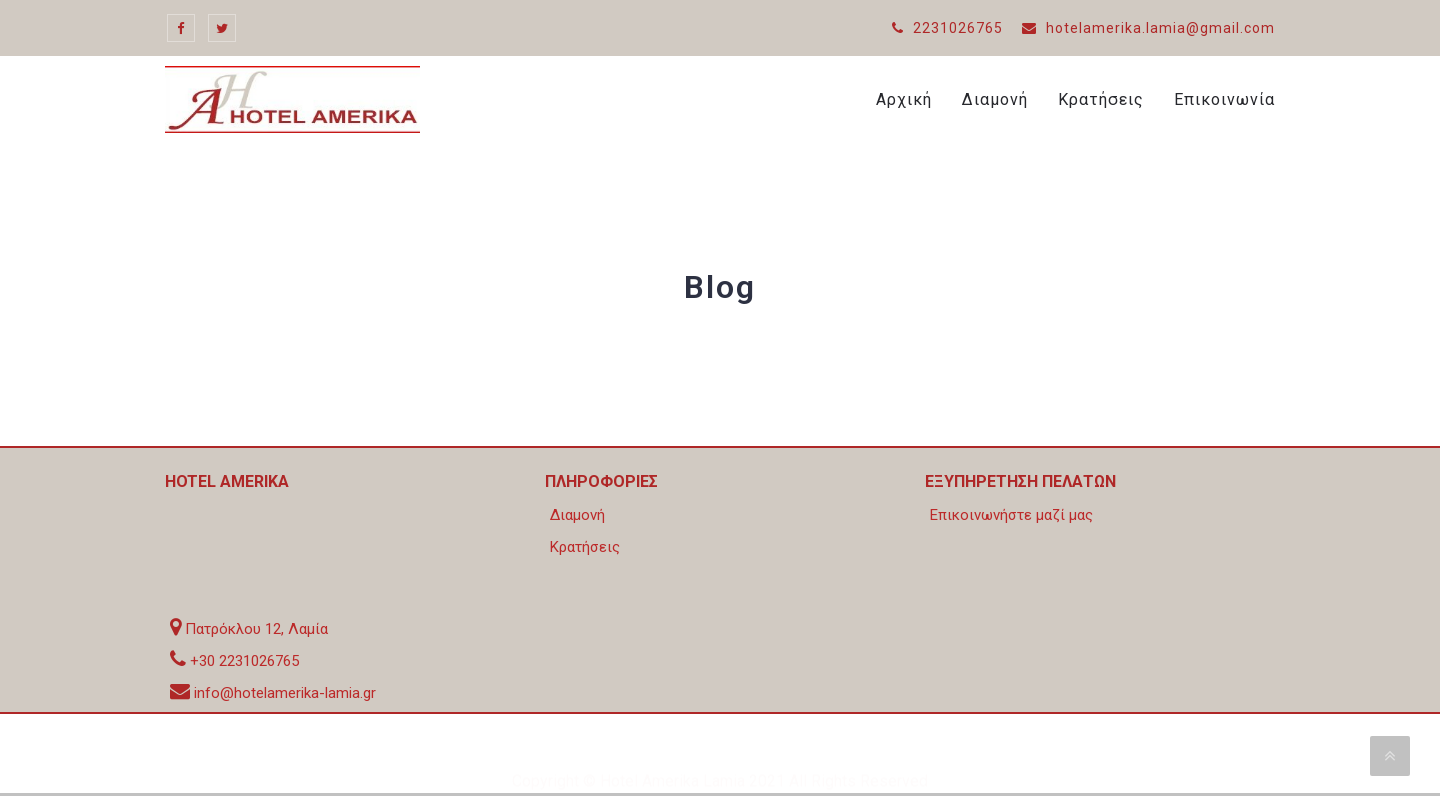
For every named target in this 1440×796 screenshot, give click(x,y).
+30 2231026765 (244, 661)
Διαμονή (995, 99)
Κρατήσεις (1101, 99)
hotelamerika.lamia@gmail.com (1148, 28)
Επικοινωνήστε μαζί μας (1011, 515)
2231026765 (947, 28)
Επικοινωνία (1224, 99)
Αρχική (904, 99)
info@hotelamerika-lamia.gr (285, 693)
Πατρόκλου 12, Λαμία (256, 629)
